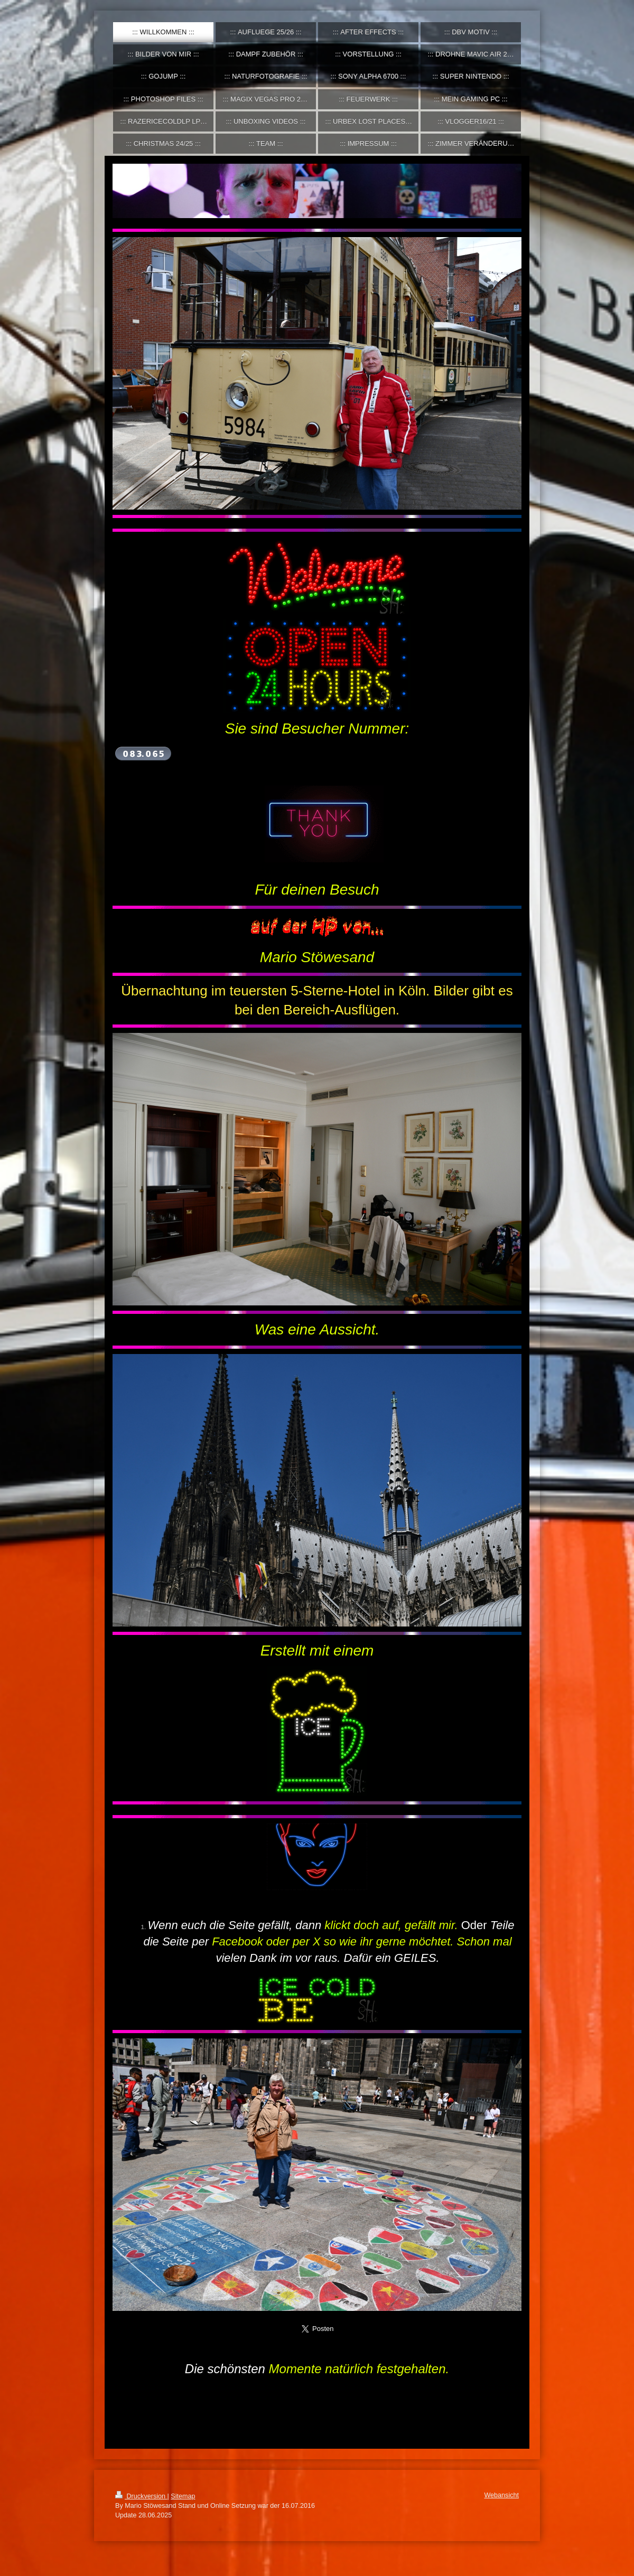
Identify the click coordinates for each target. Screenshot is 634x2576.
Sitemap (183, 2496)
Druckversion (141, 2496)
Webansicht (501, 2495)
